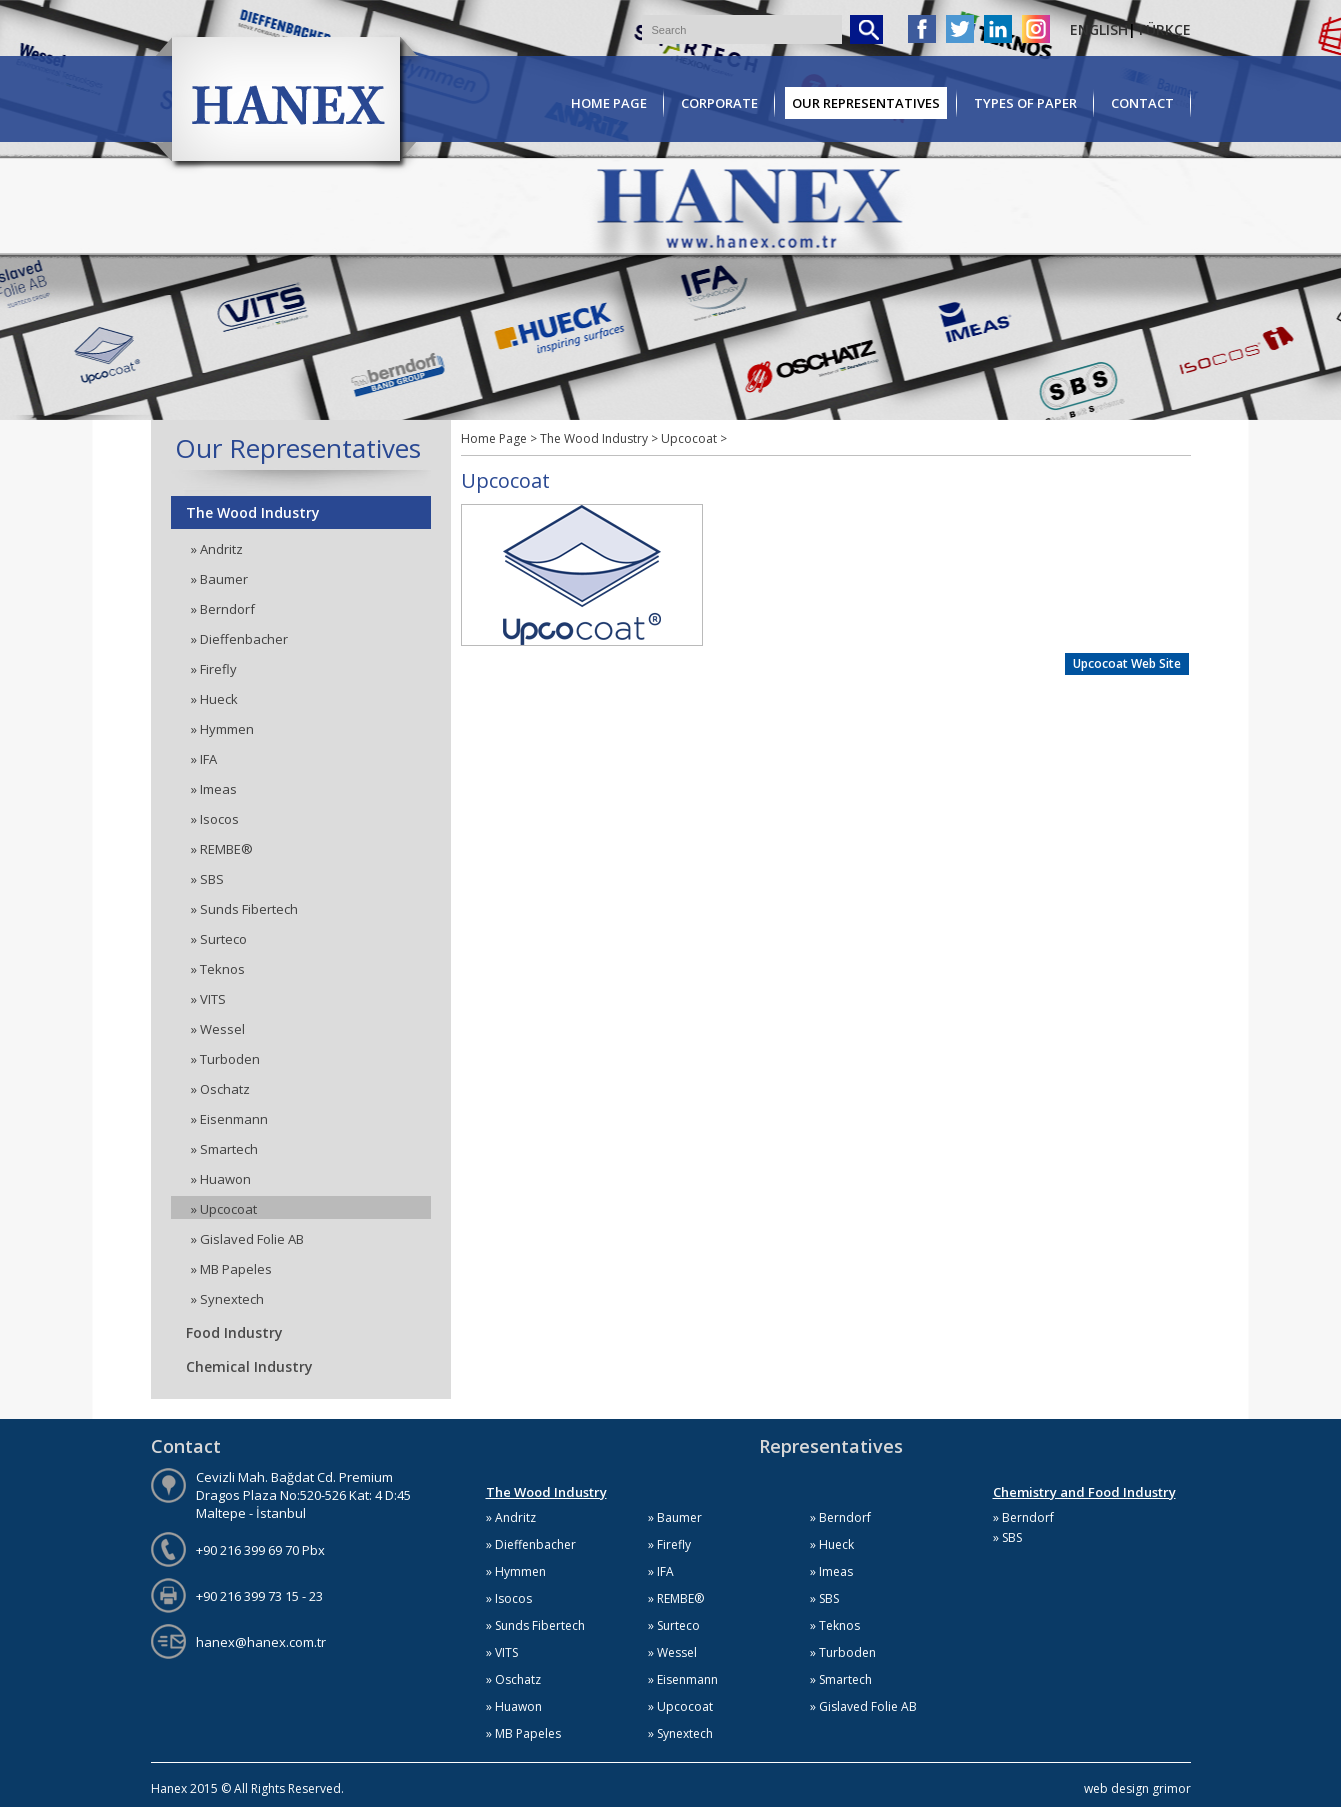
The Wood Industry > (600, 438)
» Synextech (227, 1299)
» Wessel (218, 1029)
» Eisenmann (229, 1119)
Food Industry (234, 1332)
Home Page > (499, 438)
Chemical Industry (249, 1366)
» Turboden (225, 1059)
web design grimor (1137, 1788)
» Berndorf (223, 609)
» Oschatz (220, 1089)
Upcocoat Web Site (1127, 663)
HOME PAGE (609, 103)
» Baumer (219, 579)
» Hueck (214, 699)
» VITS (208, 999)
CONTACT (1142, 103)
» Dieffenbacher (239, 639)
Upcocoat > (694, 438)
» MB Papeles (231, 1269)
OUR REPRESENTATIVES (866, 103)
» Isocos (215, 819)
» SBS (207, 879)
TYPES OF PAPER (1025, 103)
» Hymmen (222, 729)
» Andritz (217, 549)
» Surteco (219, 939)
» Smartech (224, 1149)
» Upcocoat (224, 1209)
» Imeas (214, 789)
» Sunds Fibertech (244, 909)
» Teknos (218, 969)
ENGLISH (1099, 29)
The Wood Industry (253, 512)
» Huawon (221, 1179)
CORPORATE (719, 103)
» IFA (204, 759)
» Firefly (214, 669)
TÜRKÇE (1163, 29)
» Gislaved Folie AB (247, 1239)
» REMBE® (222, 849)
